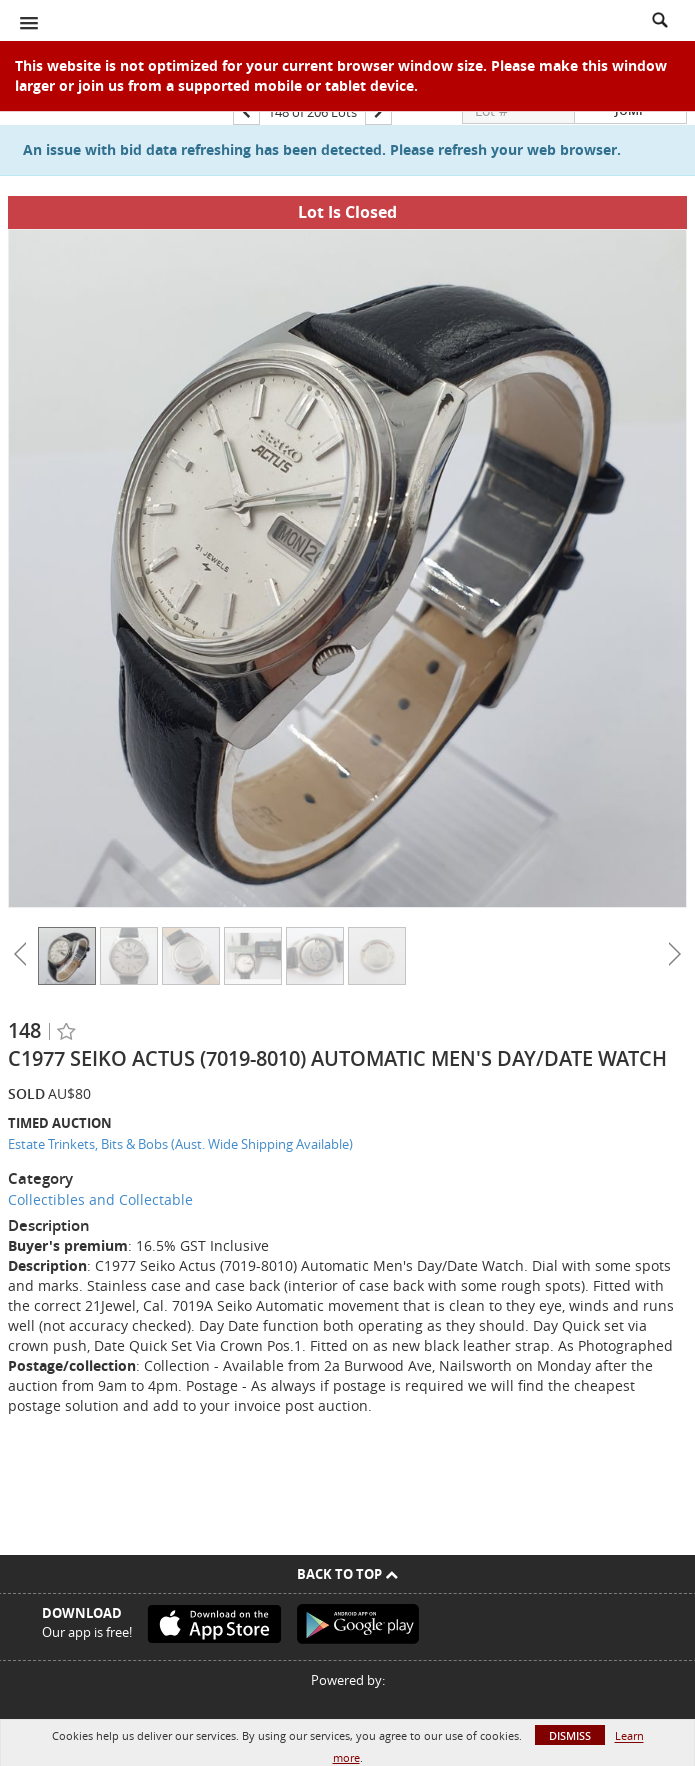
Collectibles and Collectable (100, 1199)
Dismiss (570, 1735)
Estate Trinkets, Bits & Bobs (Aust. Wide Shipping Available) (180, 1144)
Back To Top (347, 1574)
